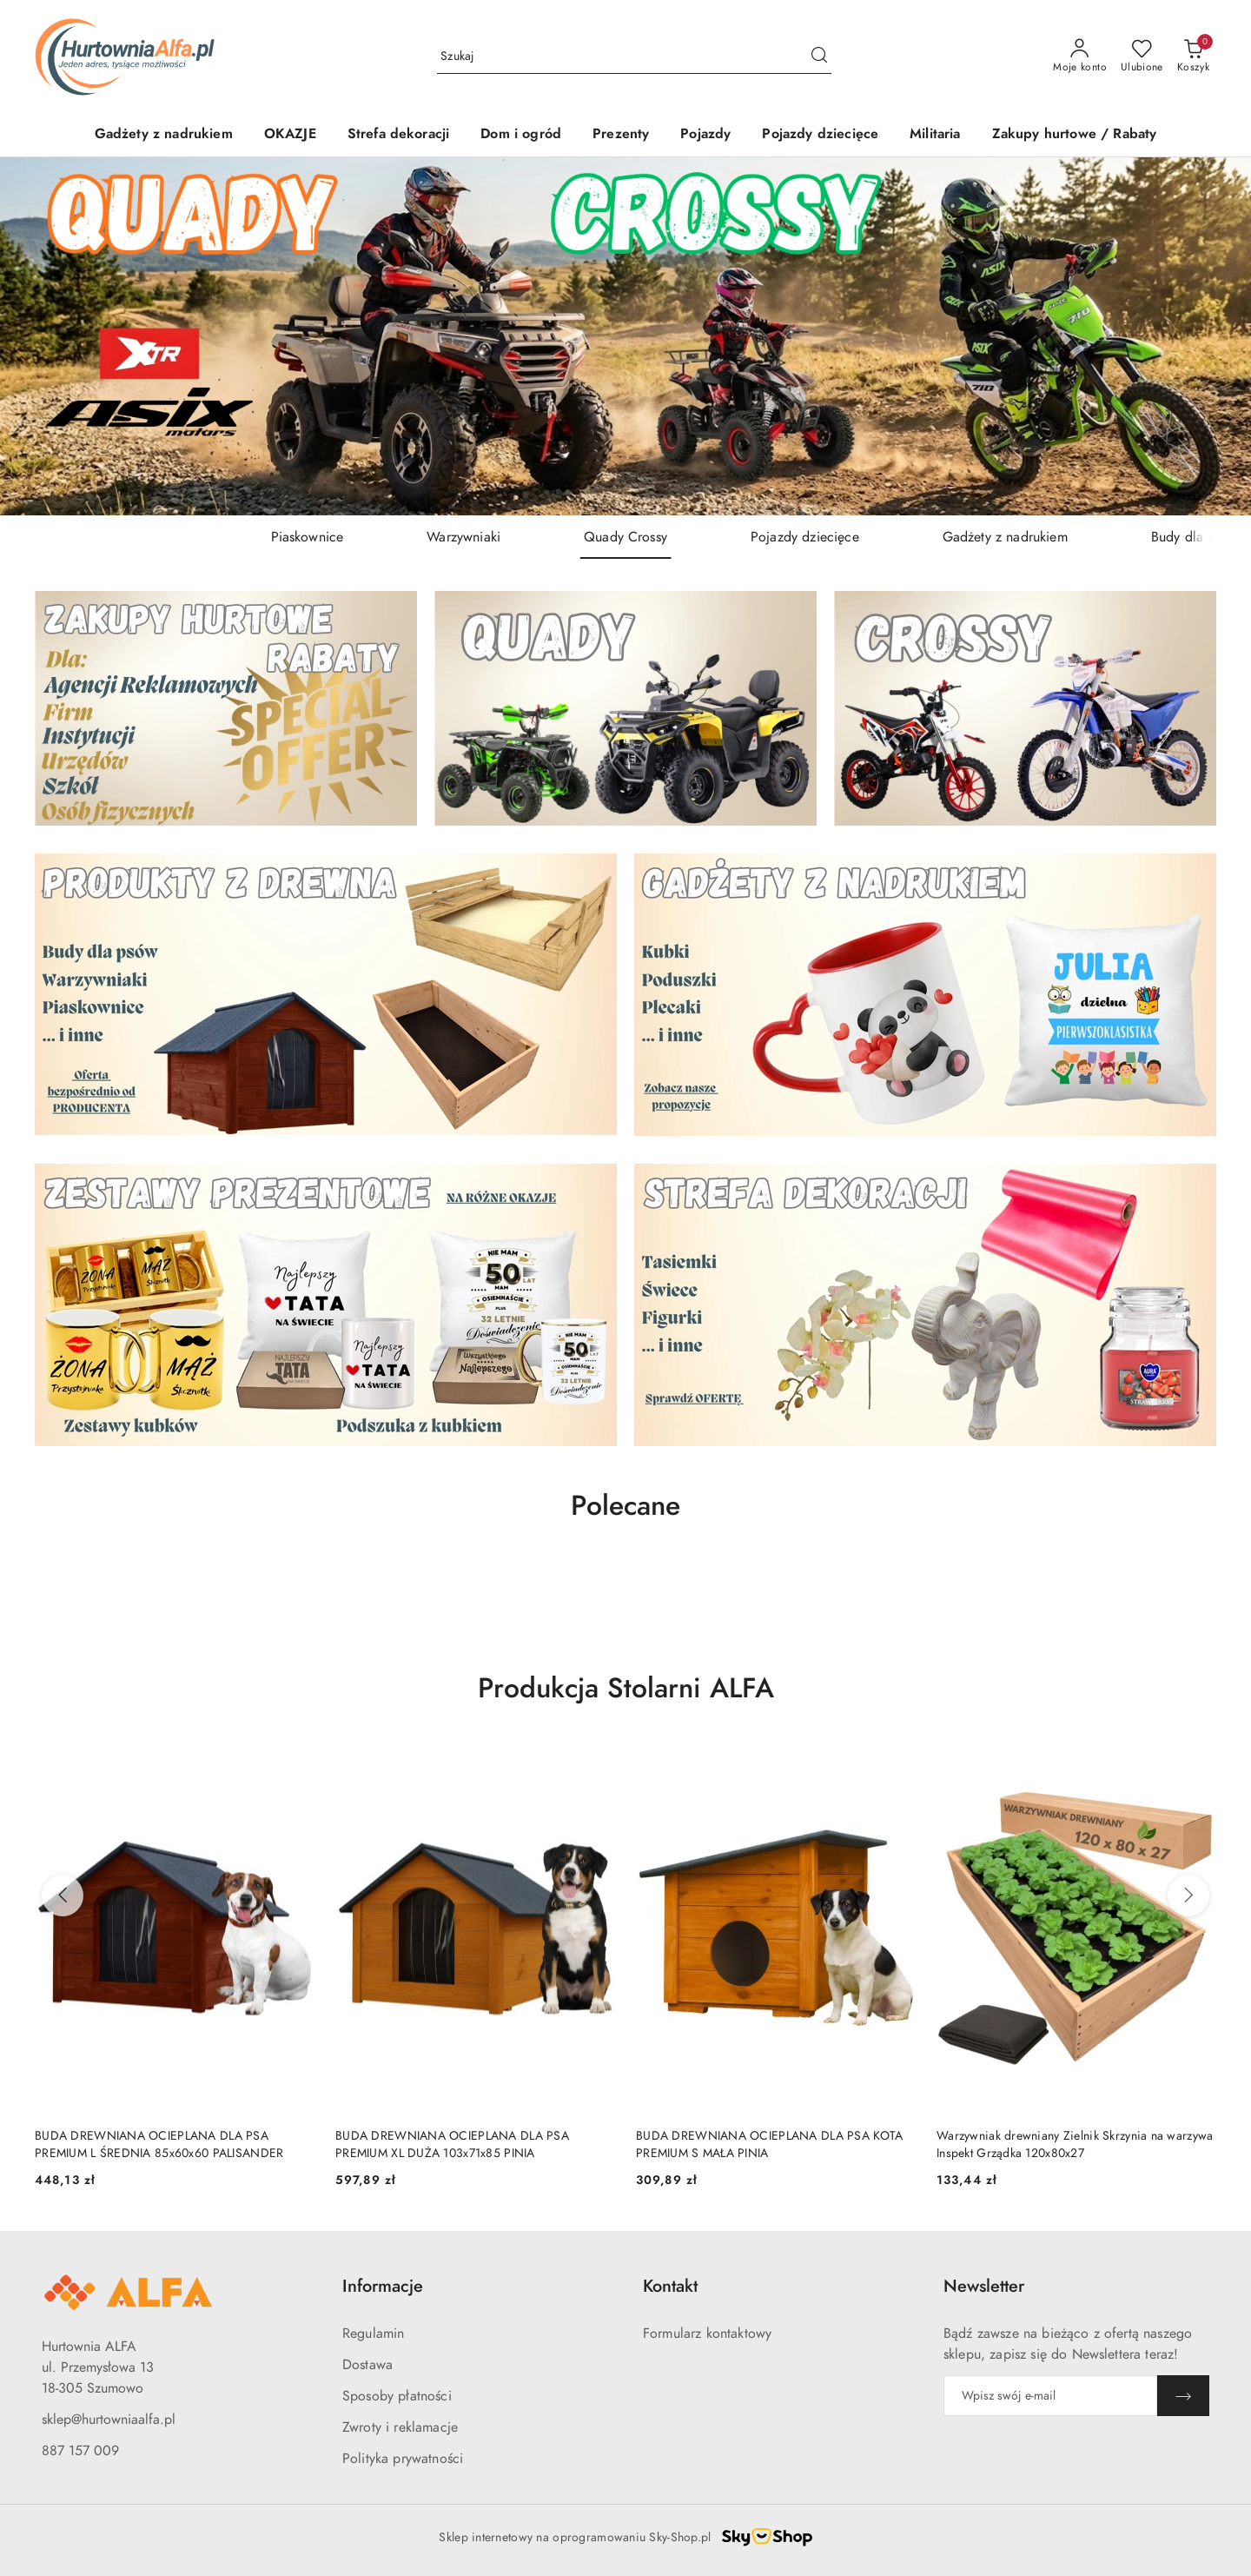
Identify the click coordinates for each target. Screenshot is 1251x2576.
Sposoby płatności (397, 2396)
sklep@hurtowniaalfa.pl (108, 2419)
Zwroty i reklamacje (400, 2427)
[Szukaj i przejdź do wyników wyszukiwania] (819, 56)
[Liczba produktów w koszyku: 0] (1193, 56)
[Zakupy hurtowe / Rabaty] (1074, 135)
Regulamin (373, 2333)
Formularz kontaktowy (707, 2333)
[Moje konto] (1080, 56)
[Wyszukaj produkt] (634, 56)
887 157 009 (80, 2450)
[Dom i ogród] (520, 135)
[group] (625, 336)
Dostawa (367, 2364)
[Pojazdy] (705, 135)
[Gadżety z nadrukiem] (164, 135)
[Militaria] (935, 135)
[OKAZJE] (290, 135)
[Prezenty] (621, 135)
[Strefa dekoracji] (399, 135)
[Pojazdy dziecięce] (820, 135)
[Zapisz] (1183, 2395)
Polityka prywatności (402, 2458)
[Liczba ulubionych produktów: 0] (1142, 56)
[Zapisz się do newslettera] (1050, 2395)
